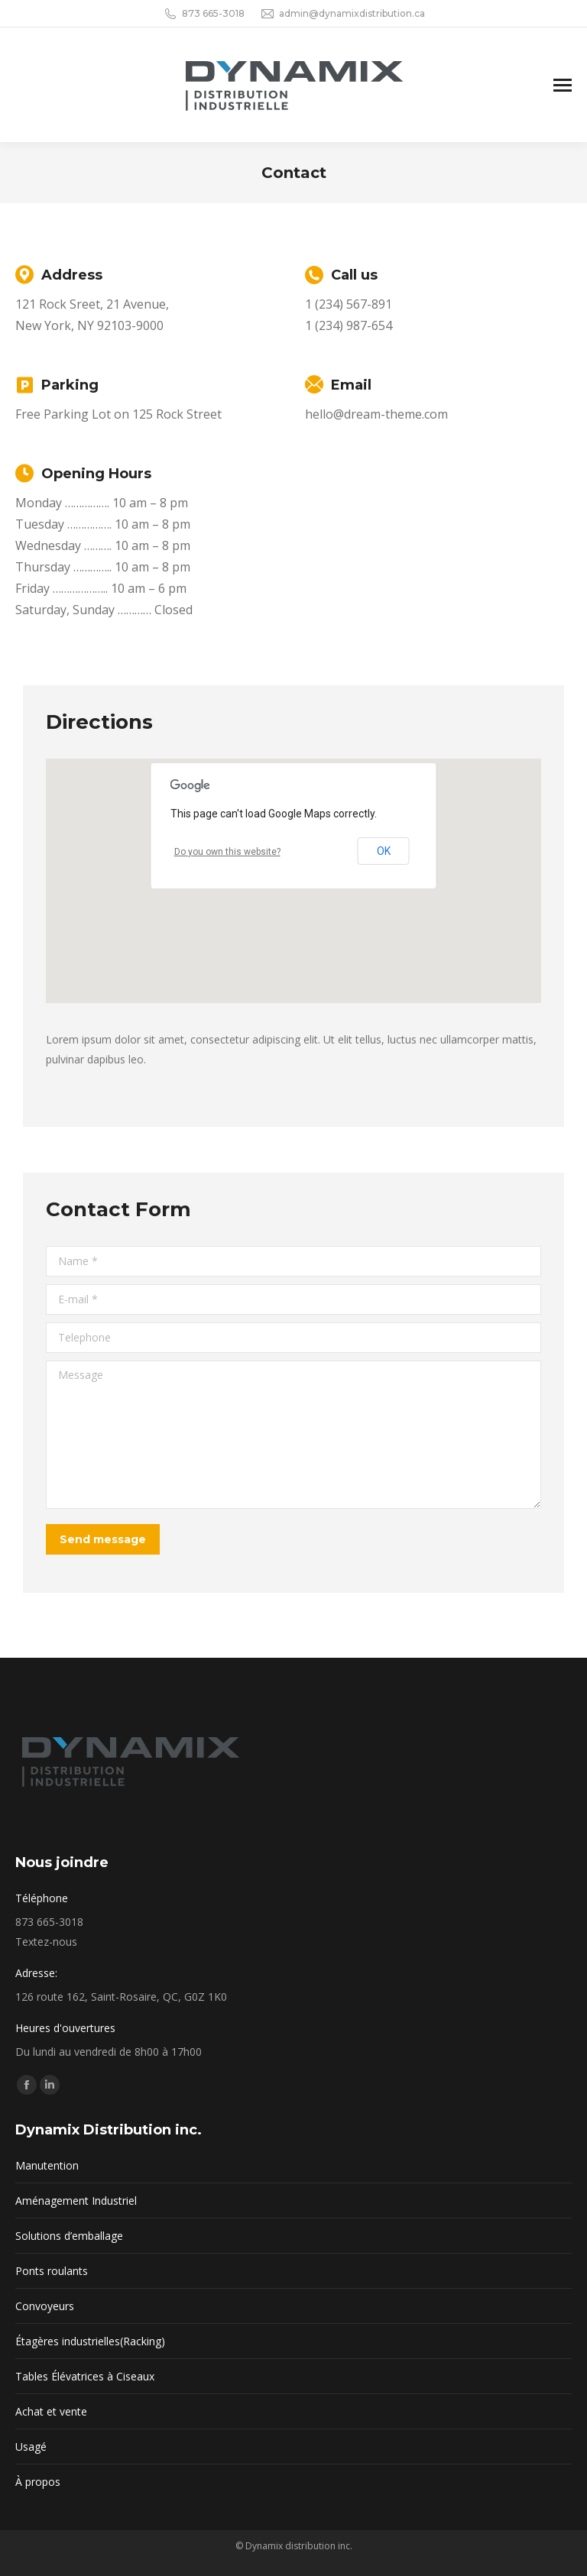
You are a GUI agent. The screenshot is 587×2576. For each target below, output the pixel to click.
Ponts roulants (51, 2271)
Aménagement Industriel (76, 2200)
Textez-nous (46, 1941)
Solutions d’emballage (69, 2235)
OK (384, 851)
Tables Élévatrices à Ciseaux (84, 2376)
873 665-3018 (204, 14)
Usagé (31, 2446)
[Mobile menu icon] (562, 85)
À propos (37, 2481)
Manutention (47, 2165)
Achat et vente (51, 2411)
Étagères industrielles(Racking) (90, 2341)
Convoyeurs (44, 2306)
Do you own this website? (227, 851)
